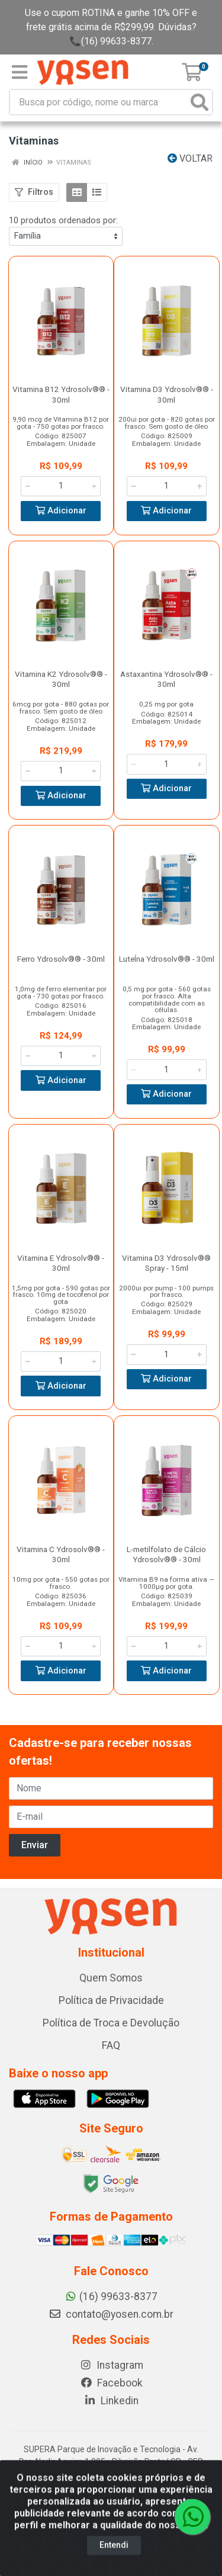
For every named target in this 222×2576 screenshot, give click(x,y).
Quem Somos (111, 1978)
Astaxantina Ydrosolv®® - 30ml (166, 679)
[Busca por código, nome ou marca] (99, 102)
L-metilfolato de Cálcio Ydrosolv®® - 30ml (166, 1554)
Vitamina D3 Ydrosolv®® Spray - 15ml (166, 1263)
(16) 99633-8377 (111, 2296)
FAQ (111, 2045)
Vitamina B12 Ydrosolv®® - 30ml (61, 394)
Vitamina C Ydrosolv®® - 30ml (61, 1554)
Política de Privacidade (111, 2000)
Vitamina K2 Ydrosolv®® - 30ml (61, 679)
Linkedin (111, 2401)
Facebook (111, 2383)
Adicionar (61, 511)
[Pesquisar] (199, 102)
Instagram (111, 2365)
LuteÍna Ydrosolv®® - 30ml (166, 958)
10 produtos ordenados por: (63, 220)
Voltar (190, 158)
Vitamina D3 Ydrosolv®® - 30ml (166, 394)
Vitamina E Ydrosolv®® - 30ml (60, 1263)
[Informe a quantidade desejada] (61, 486)
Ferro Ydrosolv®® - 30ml (61, 958)
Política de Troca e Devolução (111, 2023)
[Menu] (19, 72)
